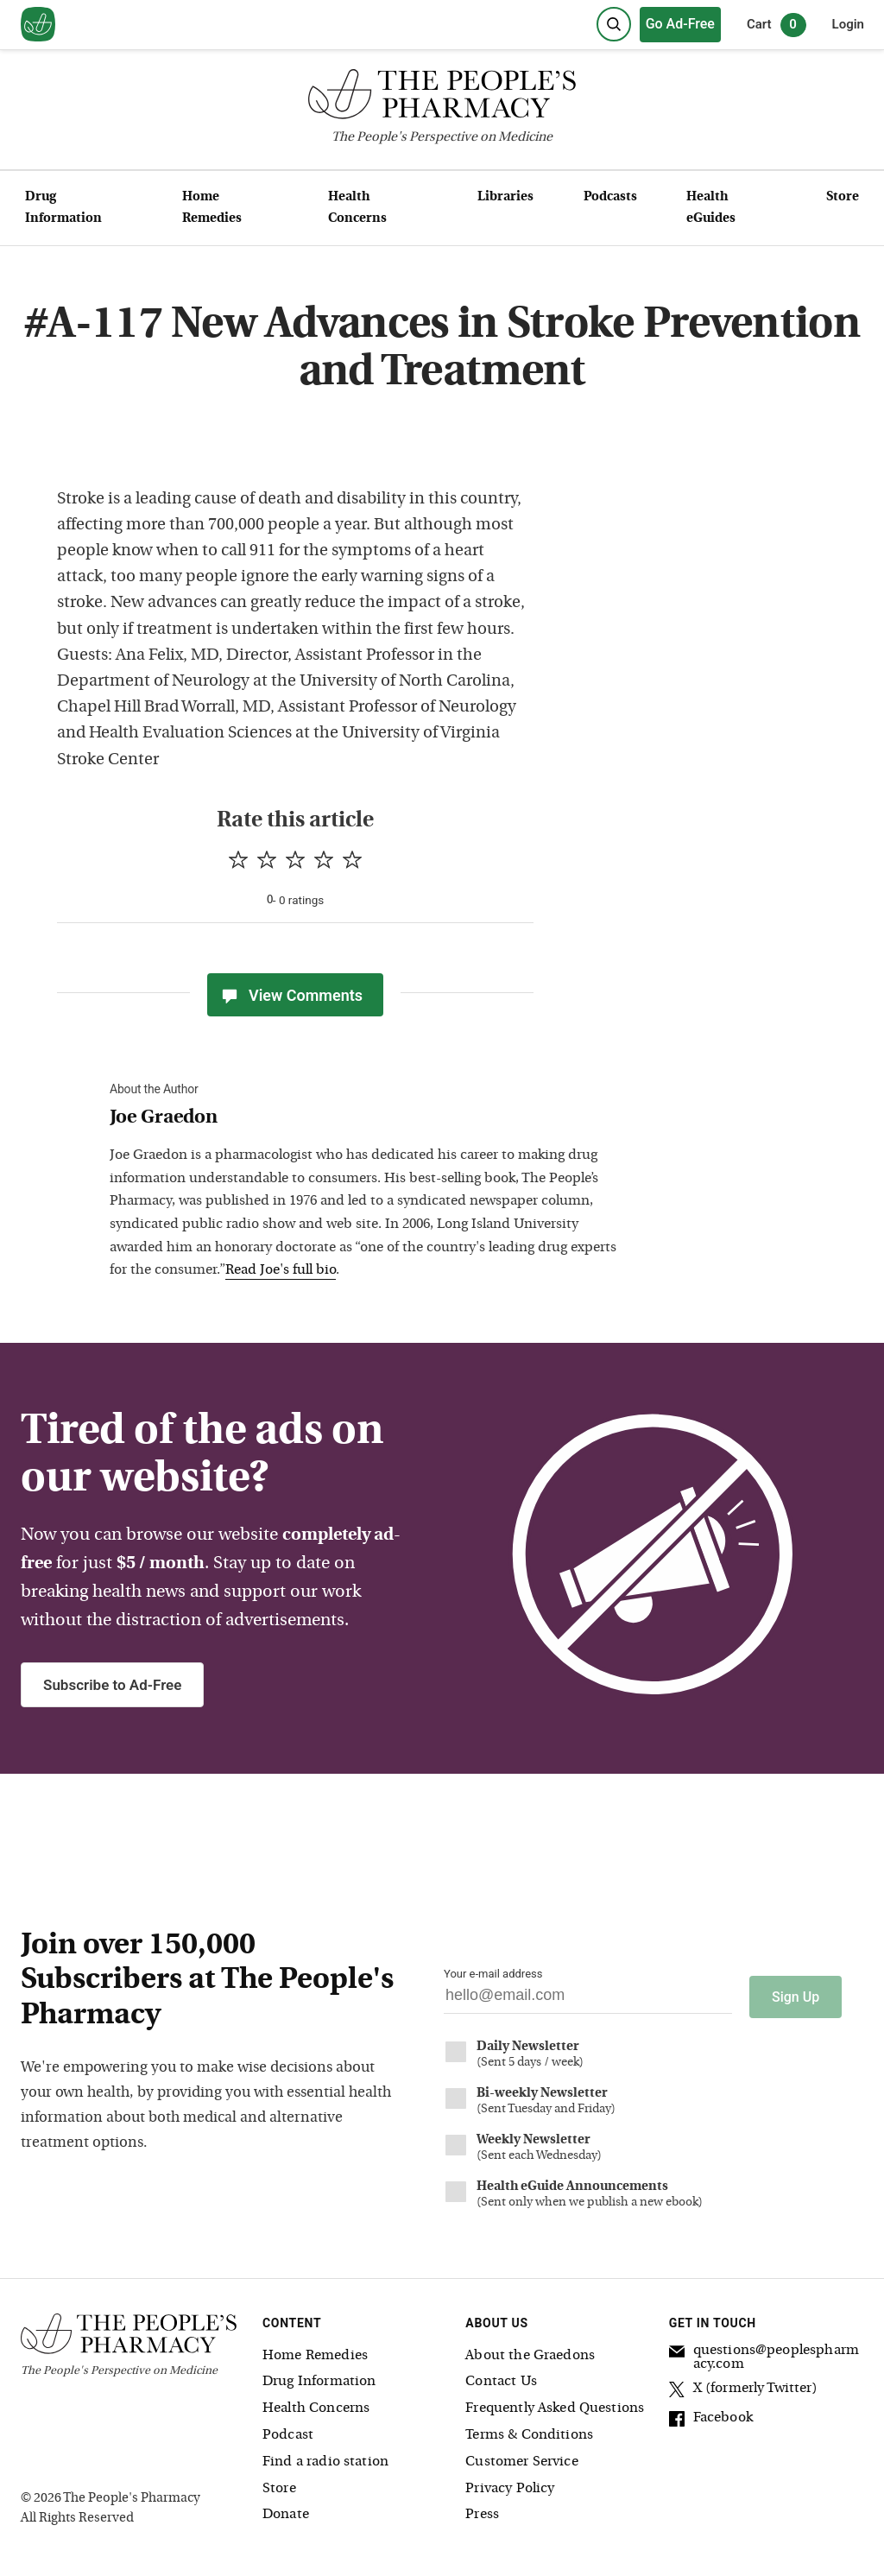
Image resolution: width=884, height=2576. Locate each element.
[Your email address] (588, 1999)
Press (482, 2510)
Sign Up (795, 1992)
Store (842, 197)
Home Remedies (212, 208)
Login (848, 24)
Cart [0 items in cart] (776, 25)
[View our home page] (38, 25)
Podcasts (610, 197)
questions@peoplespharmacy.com (764, 2352)
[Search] (614, 24)
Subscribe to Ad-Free (112, 1684)
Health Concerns (357, 208)
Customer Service (521, 2457)
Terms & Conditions (529, 2430)
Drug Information (63, 208)
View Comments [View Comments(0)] (291, 995)
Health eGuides (711, 208)
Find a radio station (325, 2457)
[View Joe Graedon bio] (369, 1119)
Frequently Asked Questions (554, 2404)
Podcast (287, 2430)
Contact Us (501, 2377)
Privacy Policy (509, 2484)
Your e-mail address (493, 1973)
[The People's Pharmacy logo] (442, 98)
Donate (285, 2510)
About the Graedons (530, 2351)
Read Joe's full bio (280, 1270)
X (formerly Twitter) (743, 2386)
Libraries (505, 197)
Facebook (711, 2415)
